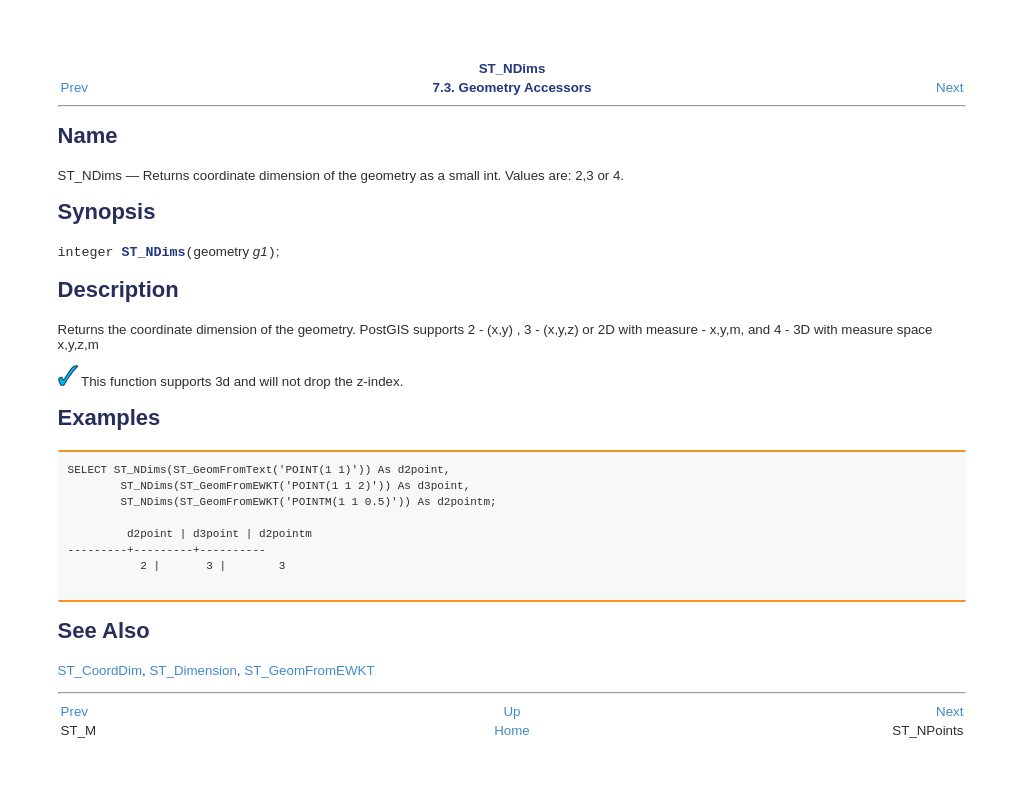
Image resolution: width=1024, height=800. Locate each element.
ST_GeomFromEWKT (309, 672)
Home (512, 732)
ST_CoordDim (100, 672)
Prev (74, 87)
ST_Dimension (192, 672)
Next (949, 87)
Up (511, 713)
